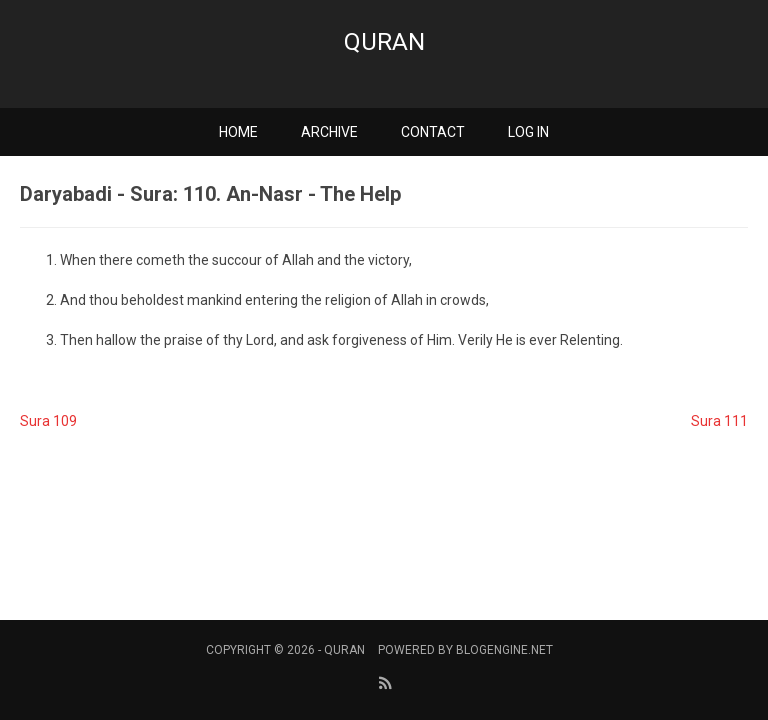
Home (238, 132)
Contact (433, 132)
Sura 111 (719, 421)
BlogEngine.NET (504, 650)
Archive (329, 132)
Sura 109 (48, 421)
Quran (384, 42)
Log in (528, 132)
